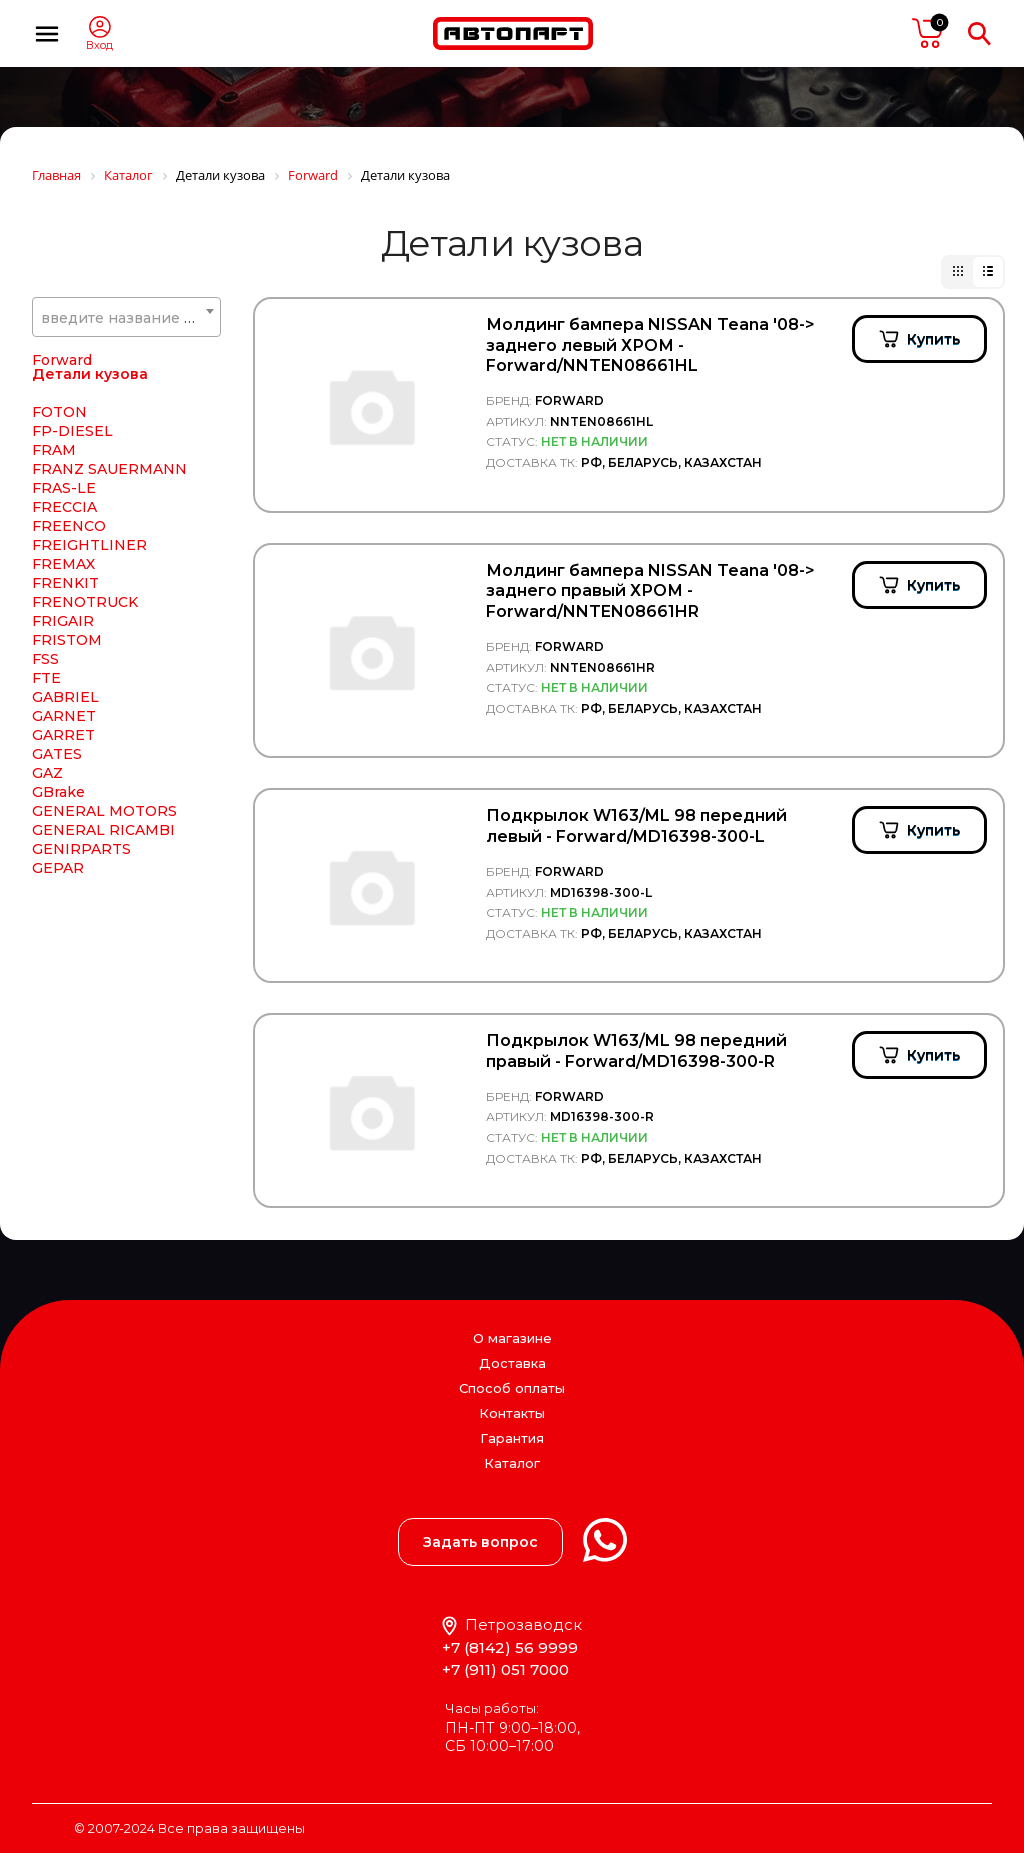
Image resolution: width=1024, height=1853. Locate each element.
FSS (45, 659)
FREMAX (63, 564)
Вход (99, 45)
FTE (46, 678)
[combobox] (126, 317)
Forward (62, 360)
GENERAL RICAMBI (103, 830)
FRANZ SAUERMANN (109, 469)
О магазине (512, 1338)
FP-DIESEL (72, 431)
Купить (933, 339)
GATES (57, 754)
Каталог (512, 1463)
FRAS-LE (64, 488)
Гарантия (512, 1438)
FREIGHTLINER (89, 545)
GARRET (63, 735)
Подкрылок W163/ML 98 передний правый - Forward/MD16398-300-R (636, 1051)
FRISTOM (67, 640)
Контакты (512, 1413)
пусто (928, 33)
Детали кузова (90, 374)
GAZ (47, 773)
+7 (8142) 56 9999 (510, 1647)
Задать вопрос (480, 1542)
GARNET (64, 716)
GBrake (58, 792)
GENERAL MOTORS (104, 811)
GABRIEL (65, 697)
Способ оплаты (512, 1388)
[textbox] (126, 318)
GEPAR (58, 868)
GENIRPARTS (81, 849)
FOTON (59, 412)
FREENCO (69, 526)
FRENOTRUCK (85, 602)
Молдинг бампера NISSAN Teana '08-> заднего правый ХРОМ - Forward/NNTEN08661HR (650, 591)
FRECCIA (64, 507)
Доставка (512, 1363)
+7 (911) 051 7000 (505, 1669)
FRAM (54, 450)
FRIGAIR (63, 621)
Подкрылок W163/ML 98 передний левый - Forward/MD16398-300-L (636, 826)
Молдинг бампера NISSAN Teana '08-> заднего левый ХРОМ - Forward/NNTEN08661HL (650, 345)
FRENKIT (65, 583)
